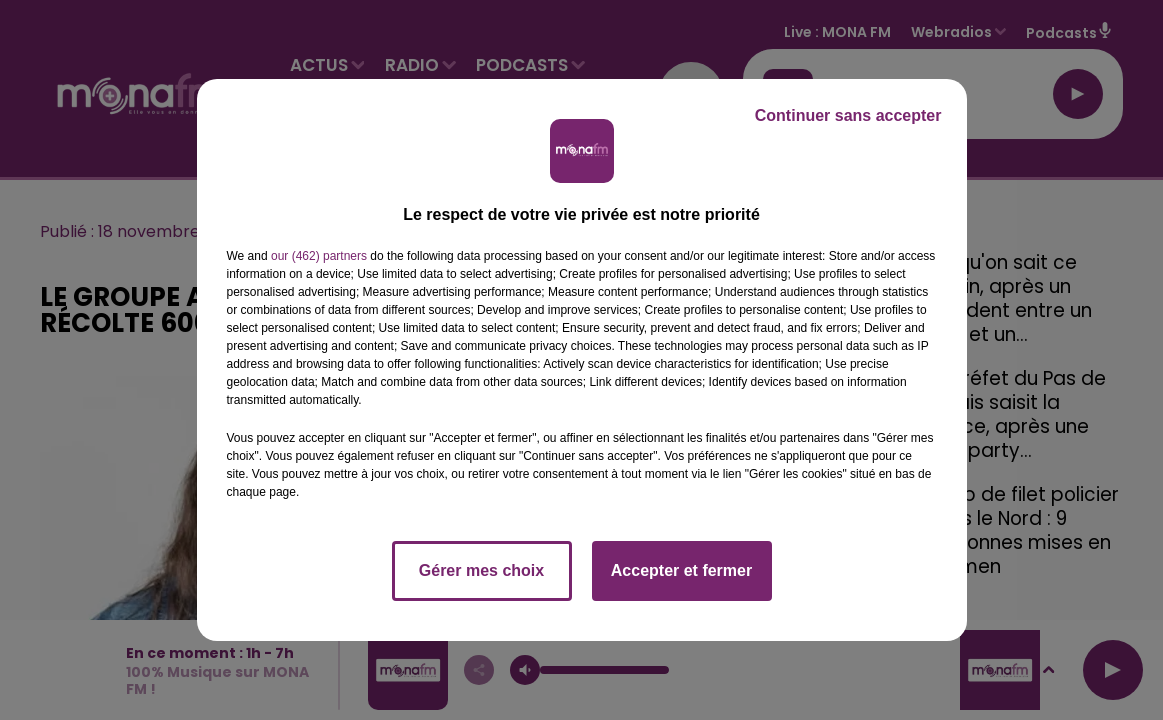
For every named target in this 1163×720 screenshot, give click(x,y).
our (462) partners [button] (319, 256)
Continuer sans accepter (848, 115)
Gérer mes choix (481, 570)
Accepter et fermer (681, 570)
